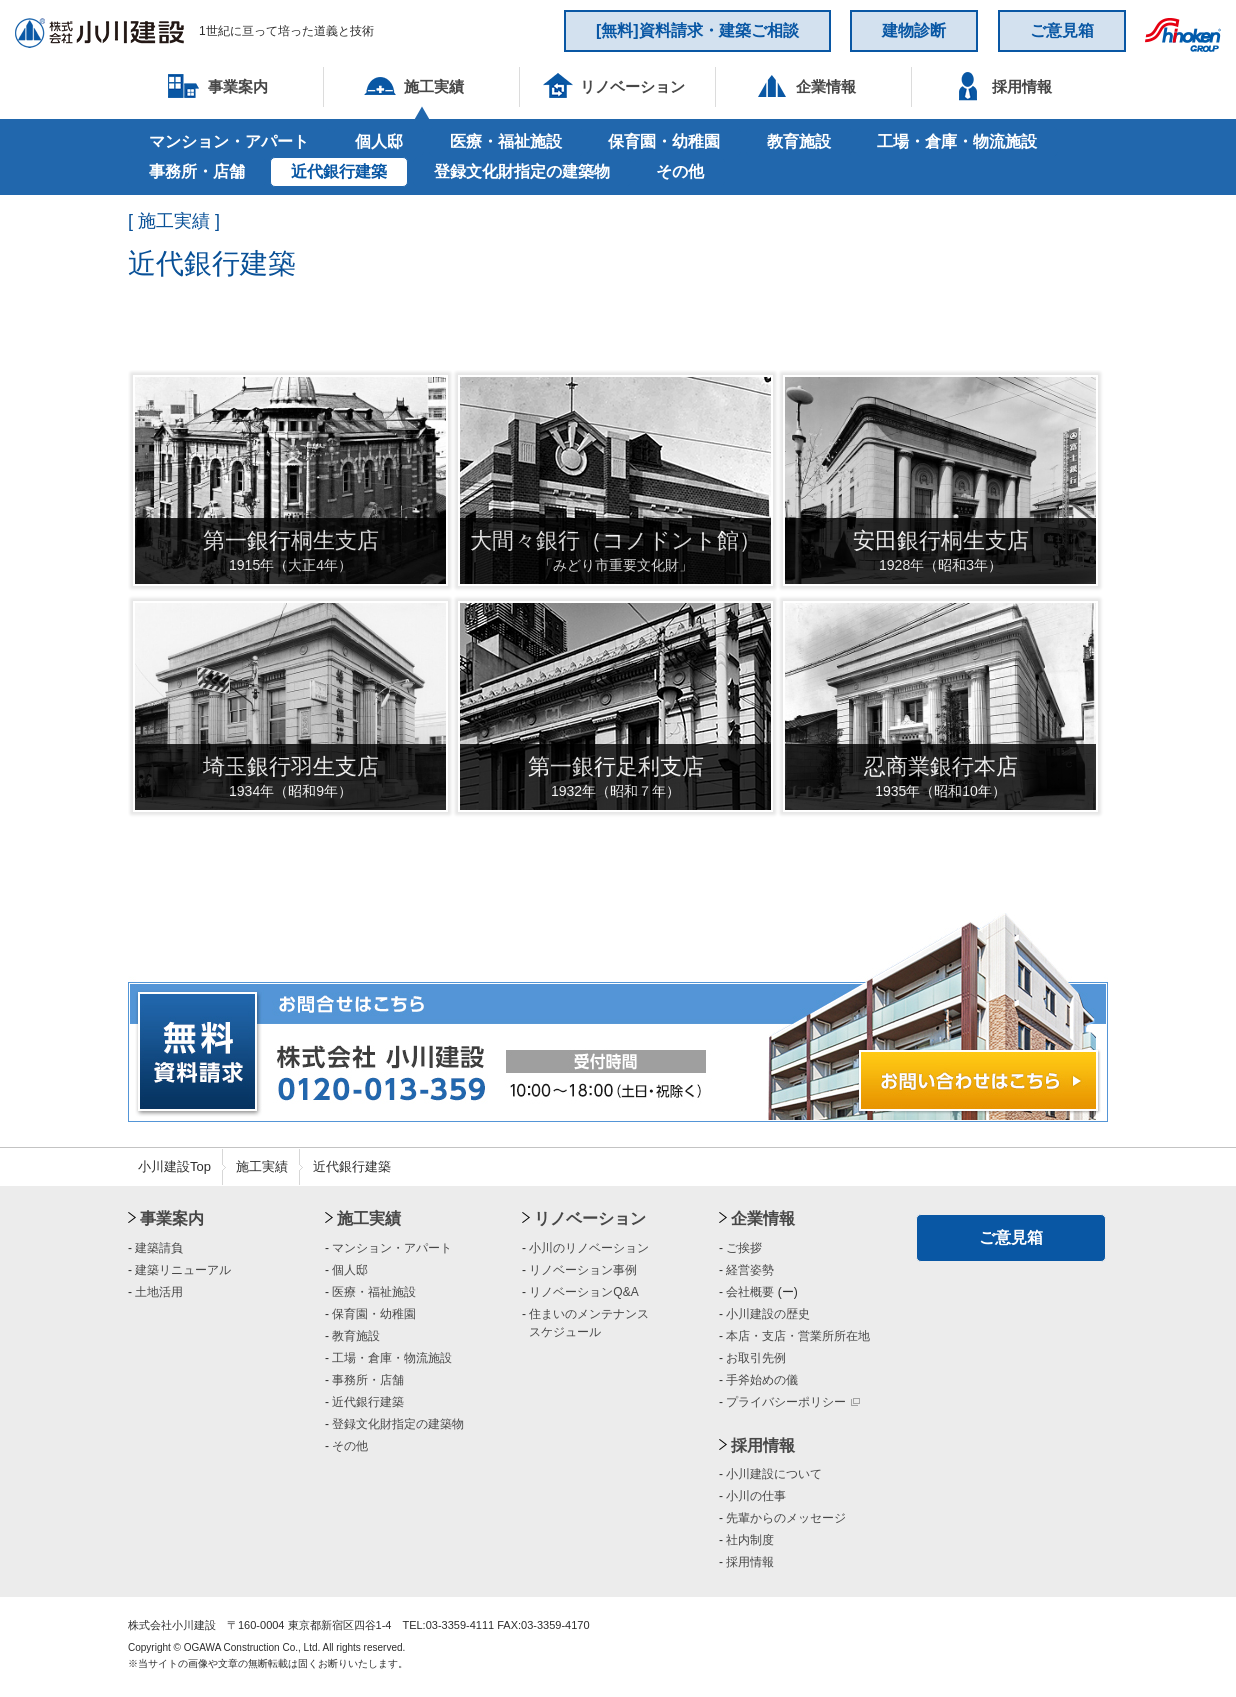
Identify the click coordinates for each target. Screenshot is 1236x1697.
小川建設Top (174, 1166)
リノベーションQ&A (583, 1292)
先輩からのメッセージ (786, 1518)
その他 (680, 171)
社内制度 (750, 1540)
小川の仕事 (756, 1496)
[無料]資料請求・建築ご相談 (697, 30)
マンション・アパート (229, 141)
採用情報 (763, 1445)
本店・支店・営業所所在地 (798, 1336)
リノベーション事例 (583, 1270)
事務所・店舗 (197, 171)
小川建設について (774, 1474)
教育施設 (799, 141)
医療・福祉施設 (506, 141)
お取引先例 (756, 1358)
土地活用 (159, 1292)
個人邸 (379, 141)
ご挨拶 (744, 1248)
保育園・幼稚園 (664, 141)
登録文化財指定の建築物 (522, 171)
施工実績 (262, 1166)
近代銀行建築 (339, 171)
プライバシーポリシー (793, 1402)
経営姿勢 (750, 1270)
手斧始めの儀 (762, 1380)
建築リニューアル (183, 1270)
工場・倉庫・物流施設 (957, 141)
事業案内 (172, 1218)
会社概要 (750, 1292)
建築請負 (159, 1248)
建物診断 (914, 30)
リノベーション (590, 1218)
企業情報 (763, 1218)
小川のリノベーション (589, 1248)
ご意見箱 (1062, 30)
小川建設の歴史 (768, 1314)
